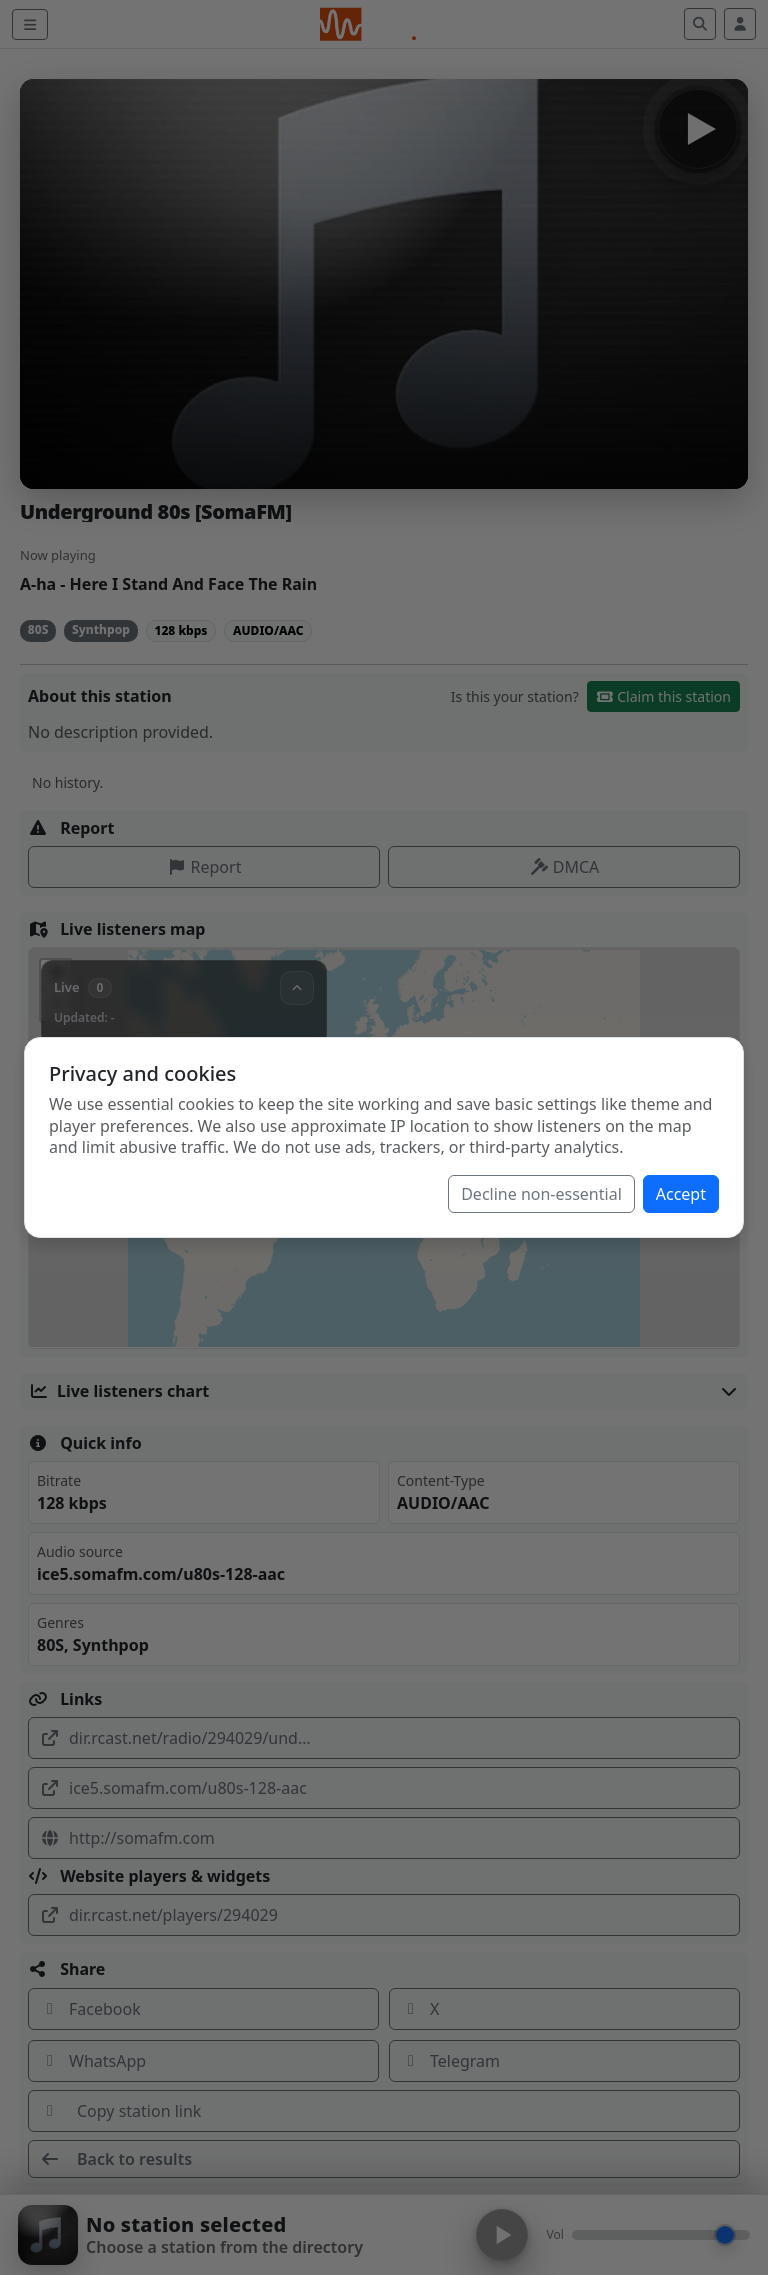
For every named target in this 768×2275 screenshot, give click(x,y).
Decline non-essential (541, 1194)
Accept (681, 1194)
